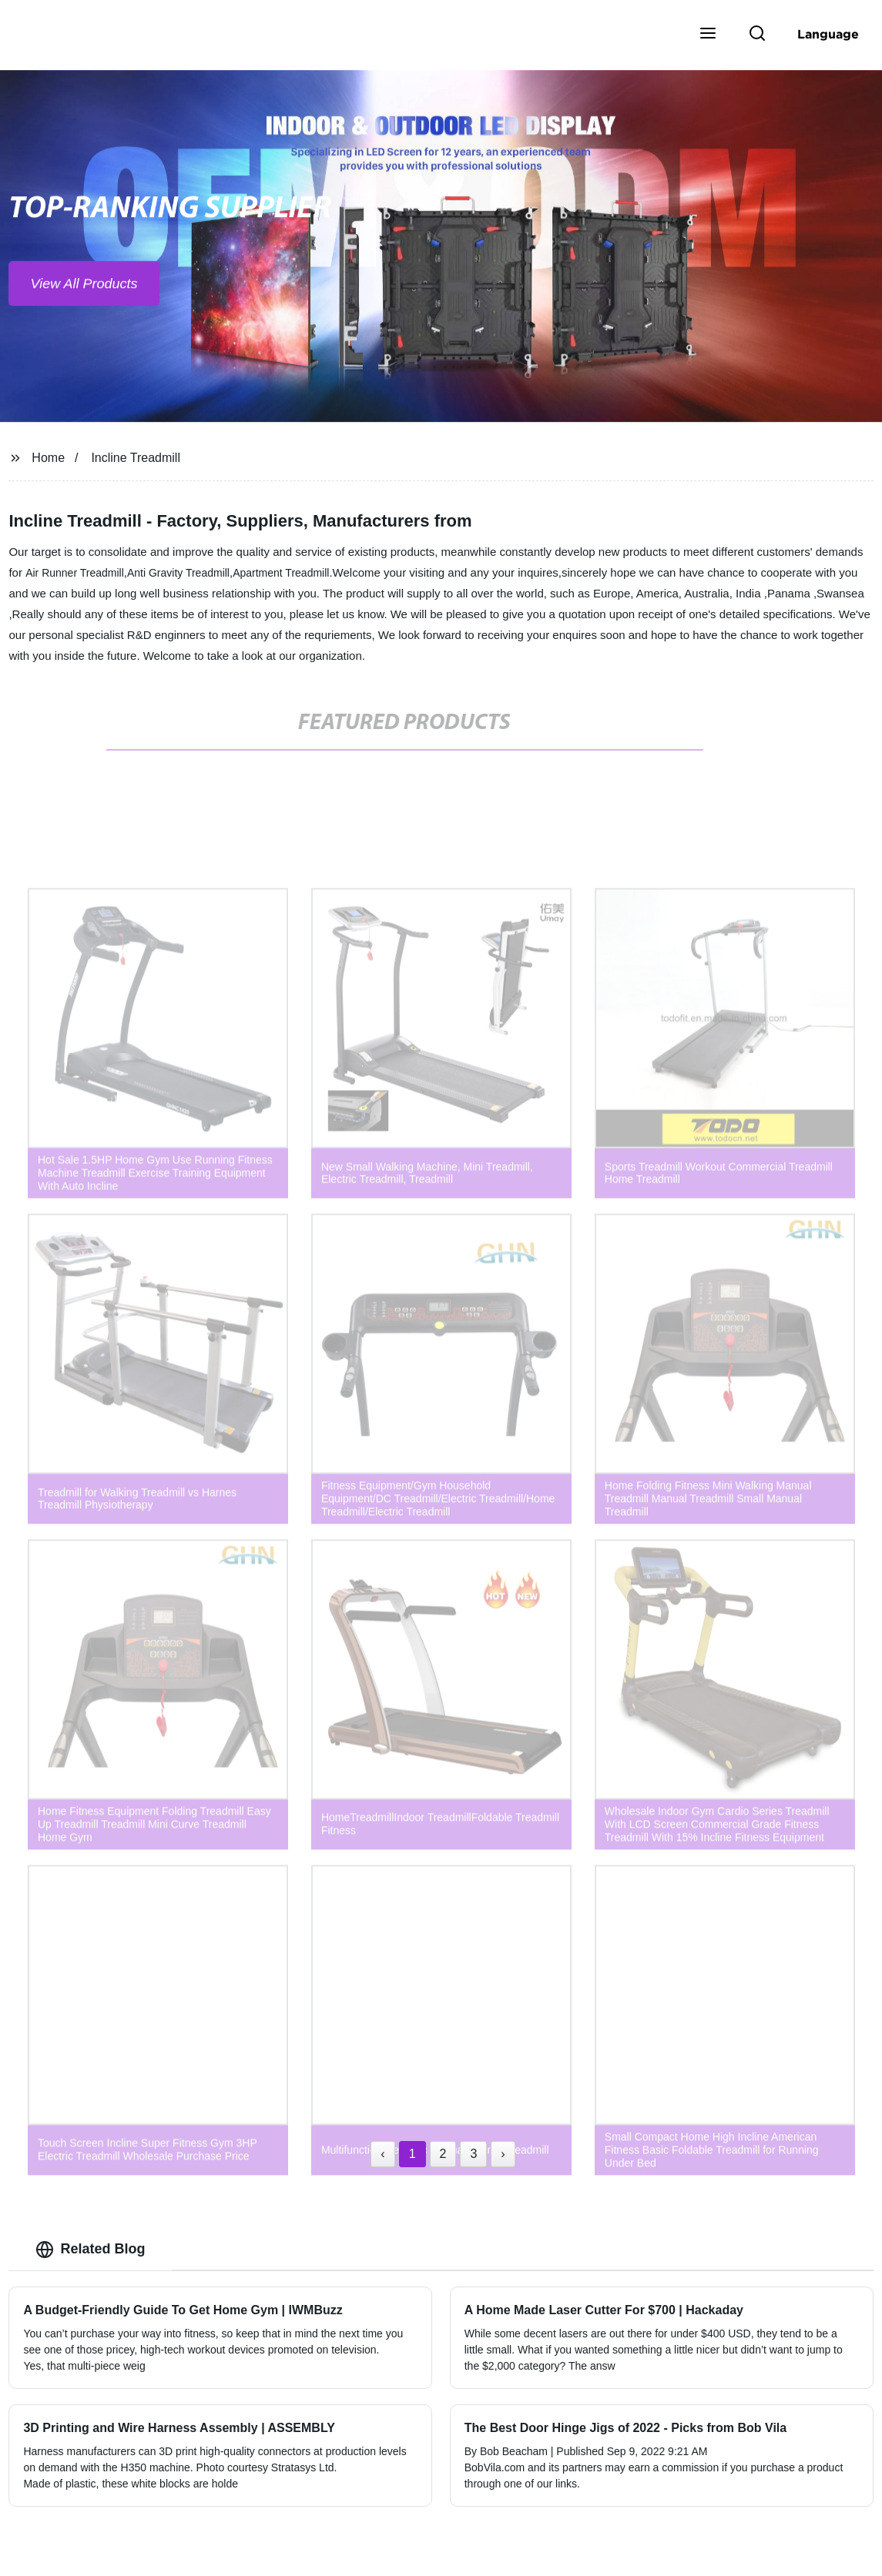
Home (48, 457)
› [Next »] (503, 2153)
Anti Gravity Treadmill (178, 573)
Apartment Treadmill (281, 573)
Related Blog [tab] (90, 2249)
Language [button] (828, 34)
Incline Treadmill (135, 457)
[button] (708, 34)
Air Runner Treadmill (74, 573)
